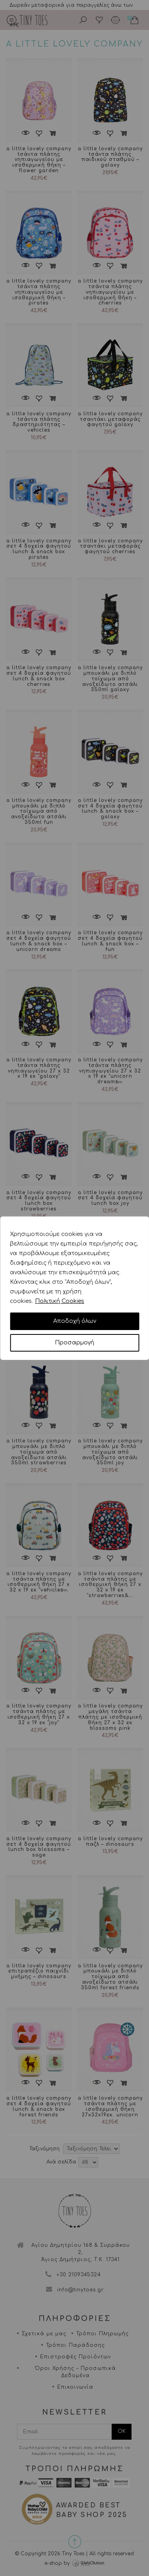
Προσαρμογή (74, 1343)
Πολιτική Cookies (59, 1301)
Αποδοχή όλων (74, 1321)
